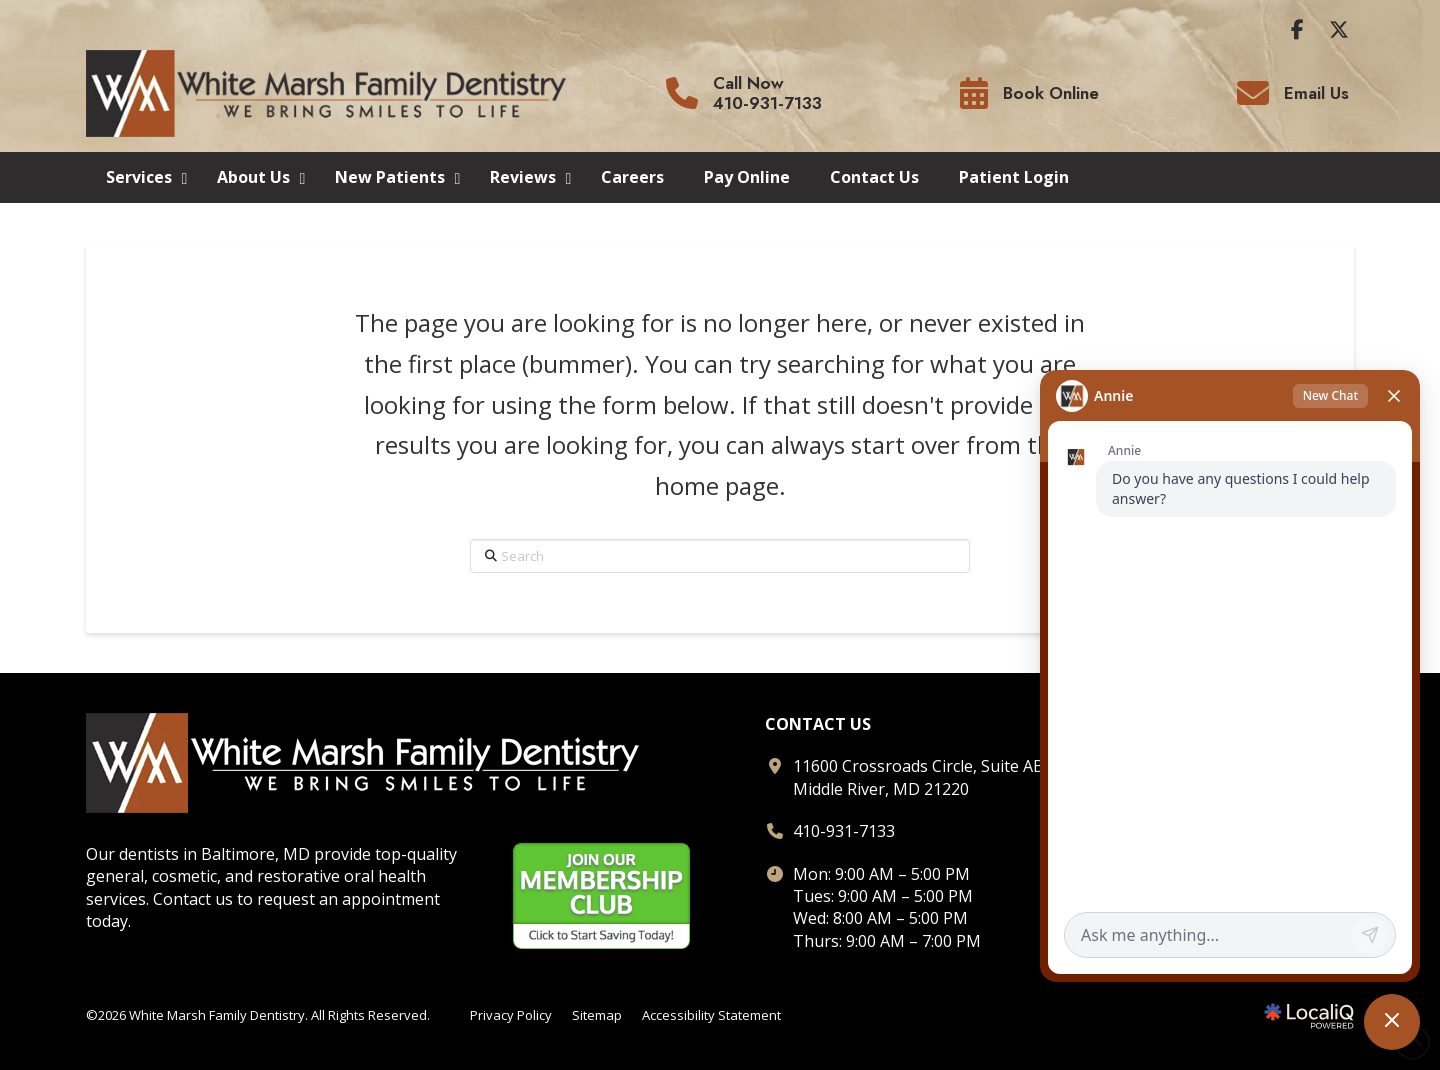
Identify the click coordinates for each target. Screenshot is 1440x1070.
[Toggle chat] (1392, 1022)
